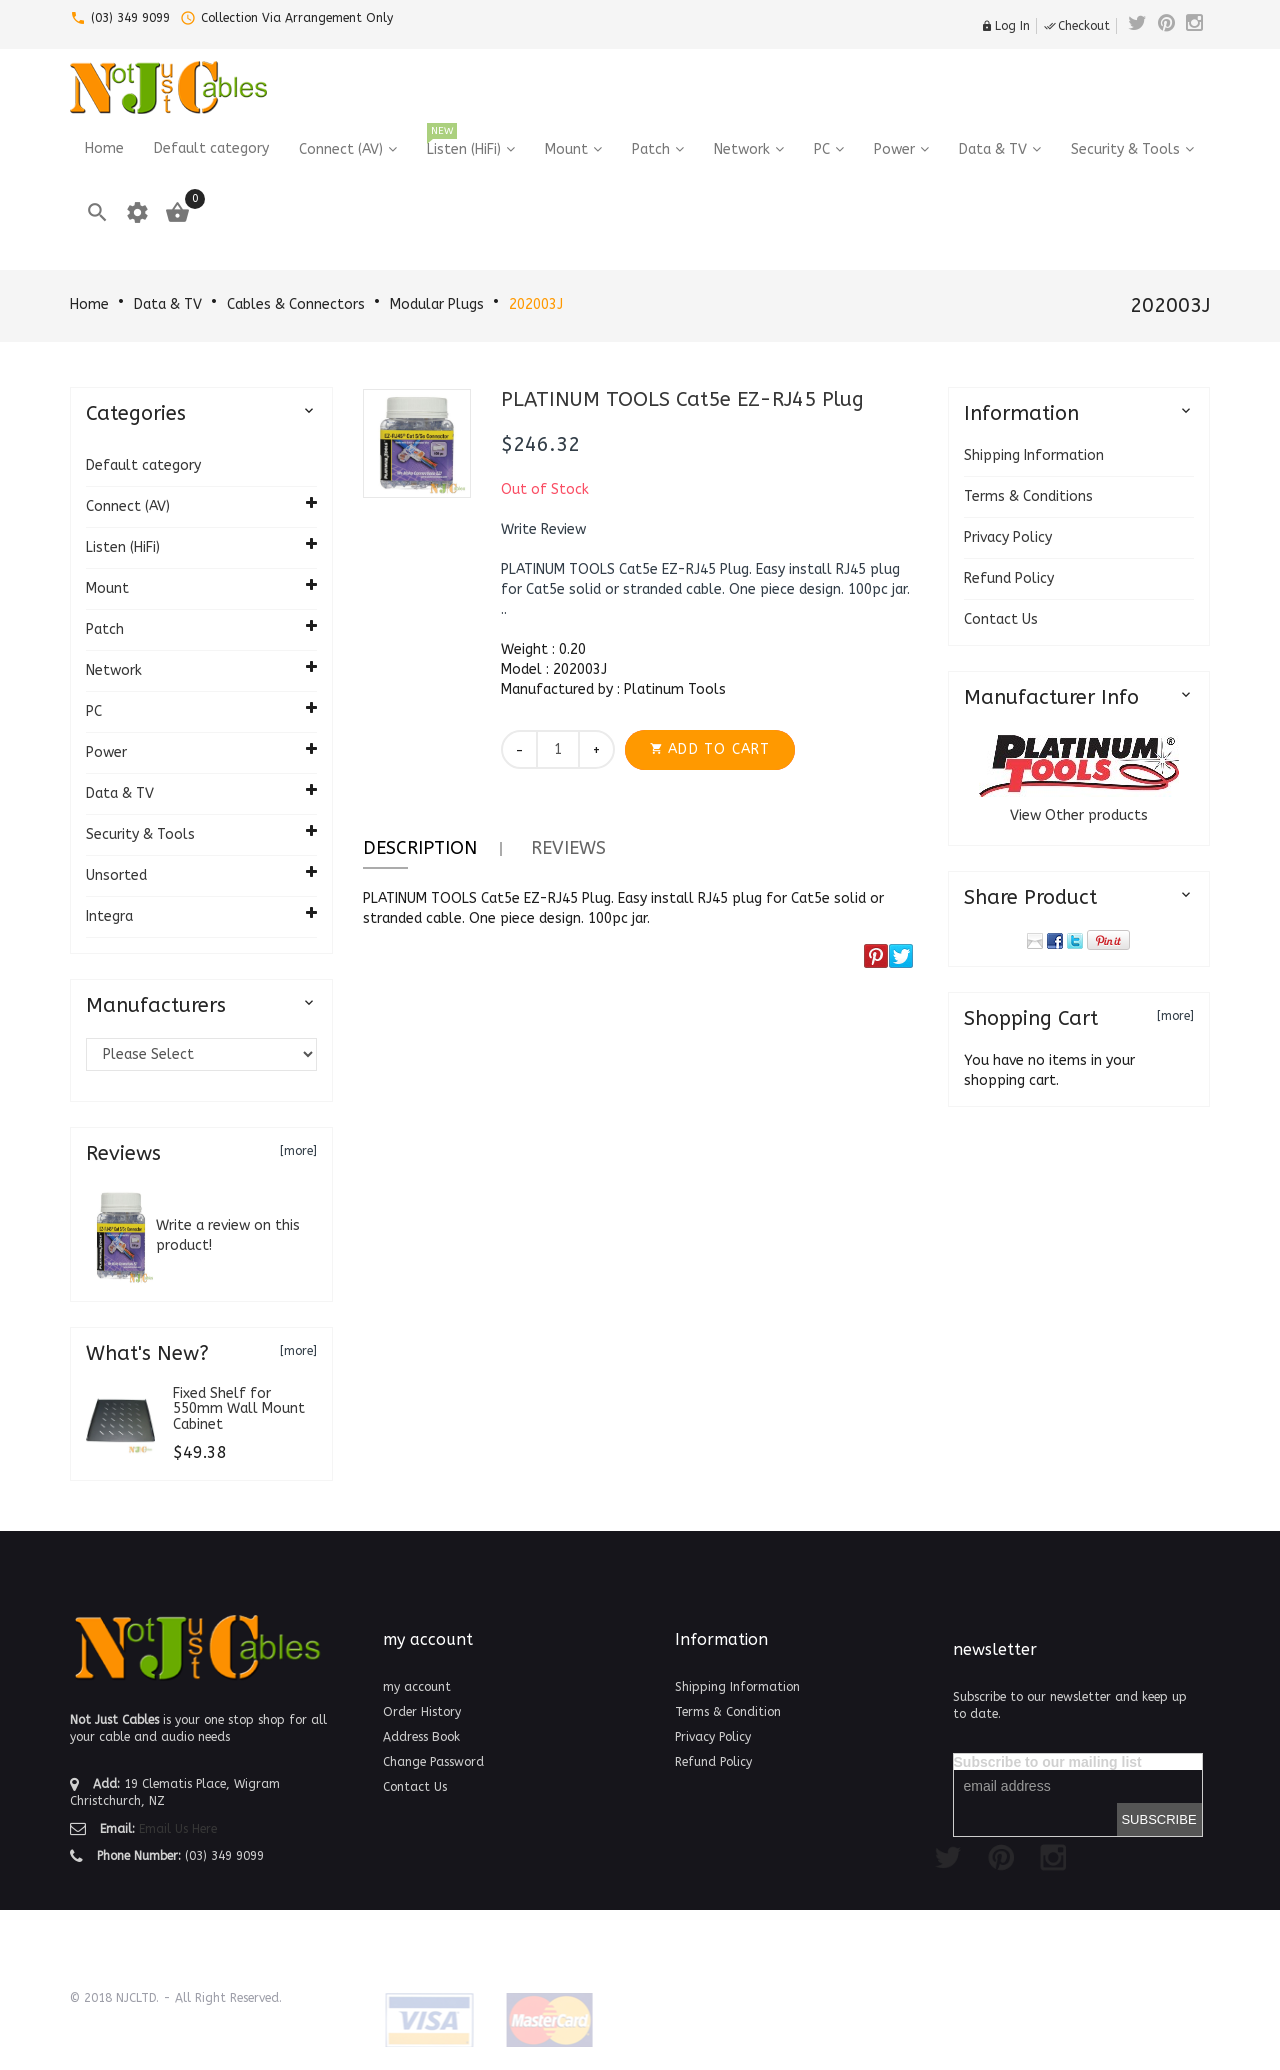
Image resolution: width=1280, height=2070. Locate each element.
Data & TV (168, 304)
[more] (298, 1151)
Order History (422, 1712)
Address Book (421, 1737)
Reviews (568, 848)
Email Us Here (178, 1829)
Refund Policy (1009, 578)
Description (420, 848)
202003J (536, 304)
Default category (143, 465)
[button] (543, 530)
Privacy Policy (1008, 537)
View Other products (1079, 815)
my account (417, 1687)
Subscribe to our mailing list (1048, 1762)
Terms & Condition (728, 1712)
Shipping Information (1034, 455)
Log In (1005, 26)
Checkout (1077, 26)
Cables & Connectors (296, 304)
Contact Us (1001, 619)
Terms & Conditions (1028, 496)
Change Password (433, 1762)
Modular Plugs (437, 304)
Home (89, 304)
